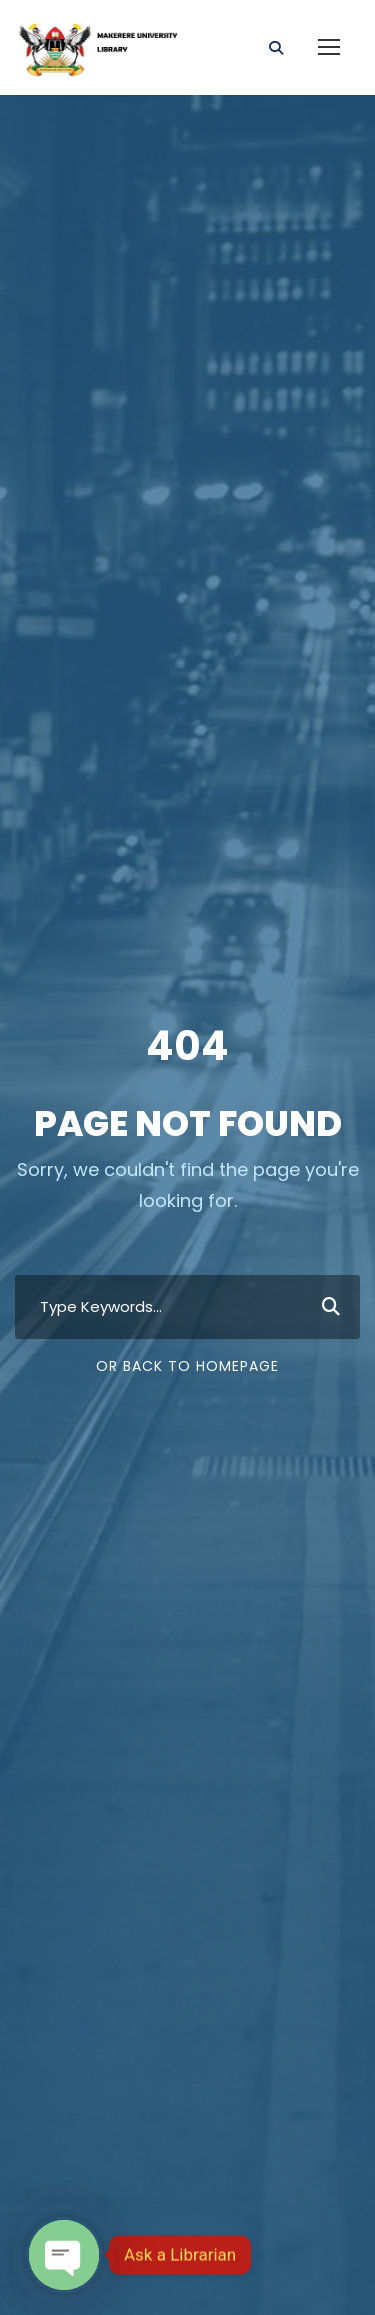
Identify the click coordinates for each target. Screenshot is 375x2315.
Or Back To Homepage (187, 1366)
